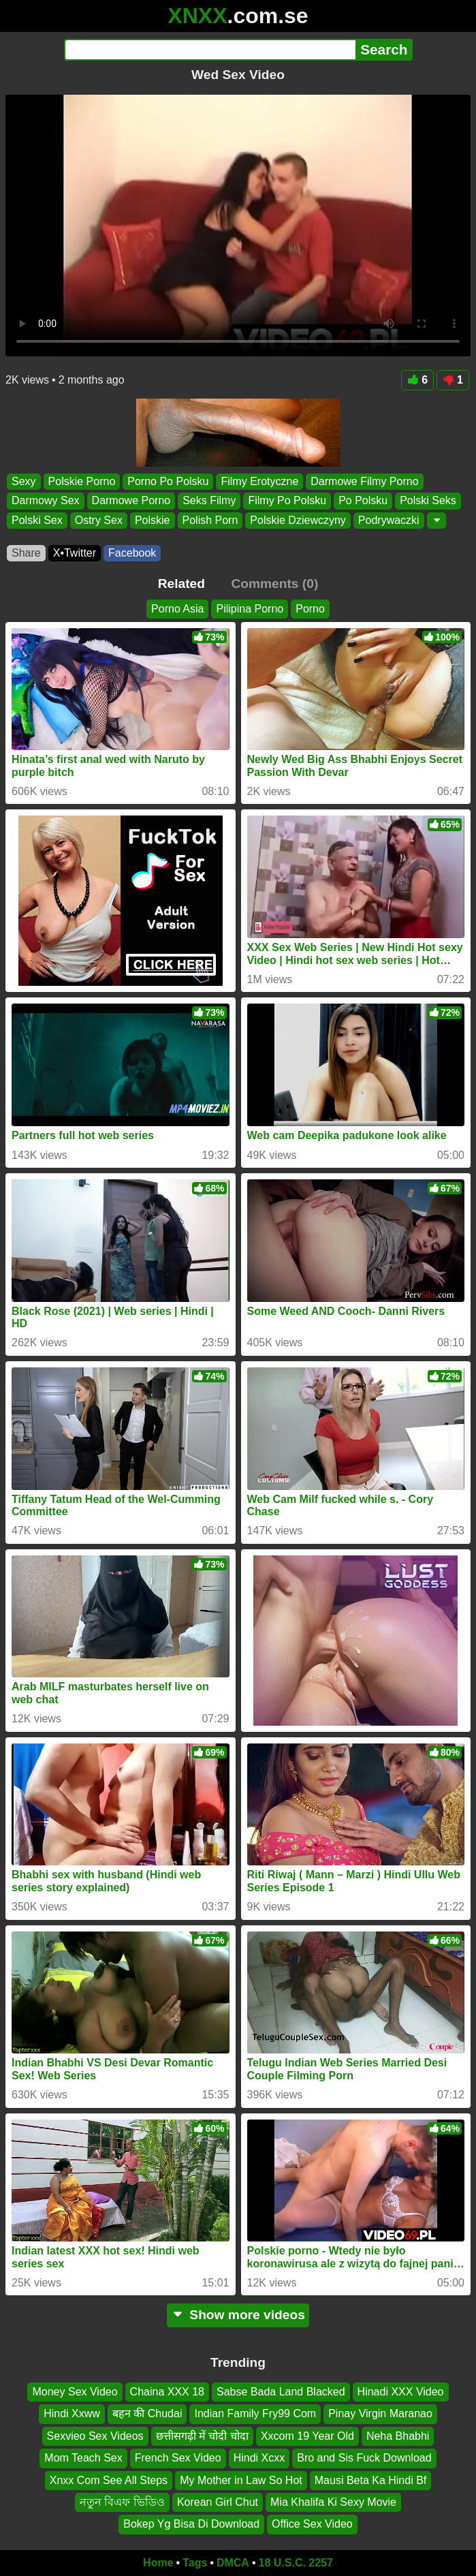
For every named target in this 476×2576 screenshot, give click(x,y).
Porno (310, 609)
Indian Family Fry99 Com (255, 2414)
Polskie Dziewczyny (297, 519)
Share (26, 553)
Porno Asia (177, 609)
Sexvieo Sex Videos (95, 2436)
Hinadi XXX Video (401, 2391)
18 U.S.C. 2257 (296, 2563)
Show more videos (238, 2315)
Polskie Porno (82, 481)
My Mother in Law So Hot (241, 2480)
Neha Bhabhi (398, 2436)
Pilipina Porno (249, 609)
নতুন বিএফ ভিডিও (122, 2502)
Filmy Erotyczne (259, 481)
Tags (195, 2563)
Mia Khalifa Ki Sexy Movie (333, 2502)
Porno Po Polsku (167, 481)
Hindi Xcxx (259, 2458)
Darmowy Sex (46, 500)
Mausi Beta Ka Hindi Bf (371, 2480)
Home (158, 2563)
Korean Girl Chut (217, 2502)
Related (181, 583)
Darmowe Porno (131, 500)
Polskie (152, 519)
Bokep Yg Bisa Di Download (191, 2524)
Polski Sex (37, 519)
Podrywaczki (388, 519)
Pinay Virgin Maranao (380, 2414)
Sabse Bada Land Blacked (281, 2391)
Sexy (24, 481)
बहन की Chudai (147, 2414)
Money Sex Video (74, 2391)
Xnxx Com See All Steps (109, 2480)
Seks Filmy (209, 500)
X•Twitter (74, 553)
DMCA (233, 2563)
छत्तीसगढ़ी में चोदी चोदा (202, 2436)
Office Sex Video (312, 2524)
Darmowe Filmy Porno (364, 481)
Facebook (132, 553)
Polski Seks (428, 500)
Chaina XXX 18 (167, 2391)
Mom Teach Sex (83, 2458)
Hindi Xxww (72, 2414)
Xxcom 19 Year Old (307, 2436)
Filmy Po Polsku (287, 500)
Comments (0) (274, 583)
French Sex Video (178, 2458)
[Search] (210, 50)
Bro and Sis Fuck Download (364, 2458)
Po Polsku (362, 500)
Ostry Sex (99, 519)
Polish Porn (210, 519)
